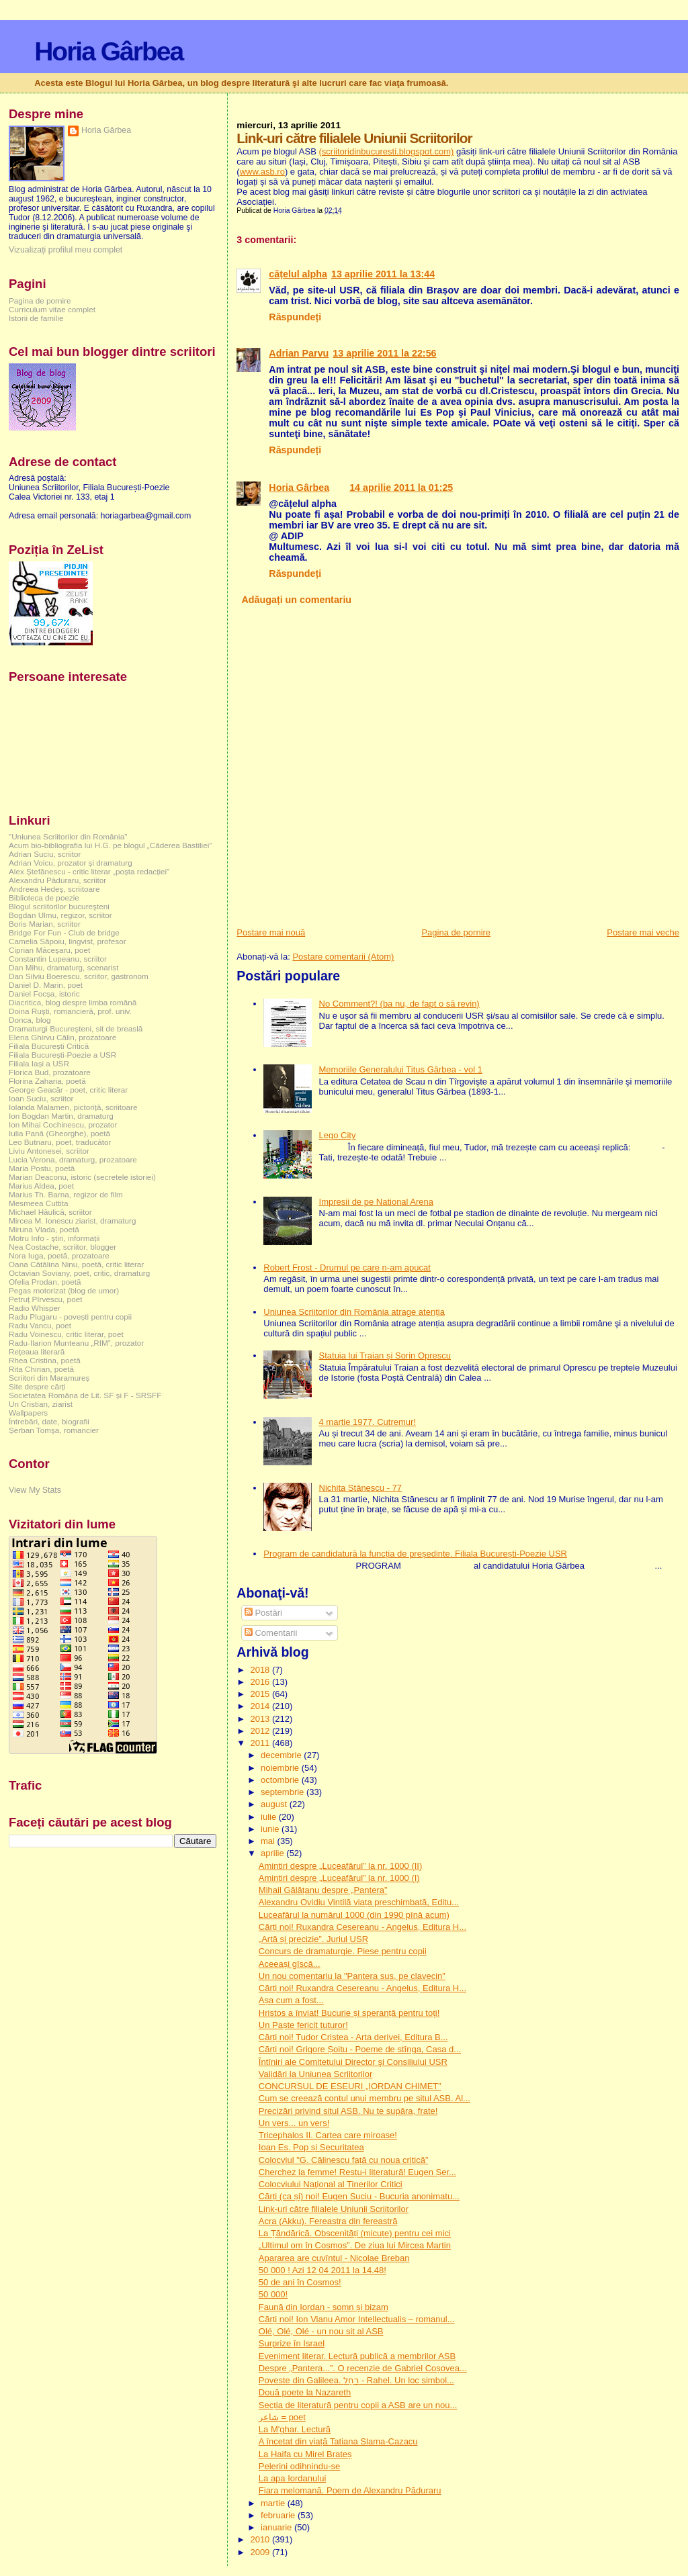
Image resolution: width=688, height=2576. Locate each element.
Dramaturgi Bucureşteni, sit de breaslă (75, 1028)
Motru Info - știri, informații (54, 1238)
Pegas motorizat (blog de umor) (64, 1290)
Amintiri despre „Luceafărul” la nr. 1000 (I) (339, 1878)
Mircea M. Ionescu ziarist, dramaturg (72, 1220)
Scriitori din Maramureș (49, 1377)
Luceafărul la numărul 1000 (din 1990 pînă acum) (354, 1915)
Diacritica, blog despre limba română (72, 1002)
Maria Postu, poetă (42, 1168)
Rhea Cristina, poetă (45, 1360)
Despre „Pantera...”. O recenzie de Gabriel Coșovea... (363, 2368)
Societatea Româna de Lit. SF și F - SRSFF (85, 1395)
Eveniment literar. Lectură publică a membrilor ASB (357, 2356)
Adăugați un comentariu (296, 599)
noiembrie (281, 1768)
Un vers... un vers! (294, 2123)
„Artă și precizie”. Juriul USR (313, 1939)
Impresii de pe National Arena (376, 1202)
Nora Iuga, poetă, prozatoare (59, 1255)
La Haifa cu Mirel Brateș (305, 2454)
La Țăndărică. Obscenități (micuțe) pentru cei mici (355, 2233)
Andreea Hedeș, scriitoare (54, 888)
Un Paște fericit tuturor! (303, 2025)
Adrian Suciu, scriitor (45, 853)
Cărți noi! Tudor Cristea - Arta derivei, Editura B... (353, 2037)
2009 (261, 2552)
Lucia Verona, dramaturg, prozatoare (73, 1159)
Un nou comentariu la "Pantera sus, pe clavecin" (352, 1976)
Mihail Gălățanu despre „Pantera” (323, 1890)
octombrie (281, 1780)
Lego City (337, 1135)
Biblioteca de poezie (44, 897)
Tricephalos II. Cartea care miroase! (328, 2135)
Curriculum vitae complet (52, 309)
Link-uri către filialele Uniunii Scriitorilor (333, 2209)
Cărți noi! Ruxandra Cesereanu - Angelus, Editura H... (362, 1927)
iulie (270, 1817)
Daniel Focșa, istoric (44, 993)
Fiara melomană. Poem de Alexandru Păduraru (350, 2490)
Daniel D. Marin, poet (46, 984)
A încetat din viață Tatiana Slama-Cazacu (338, 2441)
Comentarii (271, 1633)
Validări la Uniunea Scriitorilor (316, 2074)
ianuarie (277, 2527)
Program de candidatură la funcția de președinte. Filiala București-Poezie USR (415, 1554)
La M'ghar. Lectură (295, 2429)
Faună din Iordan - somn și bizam (323, 2307)
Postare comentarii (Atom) (343, 957)
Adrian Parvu (299, 353)
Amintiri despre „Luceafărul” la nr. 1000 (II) (341, 1866)
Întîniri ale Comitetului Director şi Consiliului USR (353, 2062)
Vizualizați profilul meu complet (65, 250)
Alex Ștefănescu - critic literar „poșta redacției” (89, 871)
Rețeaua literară (36, 1351)
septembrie (283, 1792)
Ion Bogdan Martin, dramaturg (61, 1115)
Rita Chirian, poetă (41, 1369)
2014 (261, 1706)
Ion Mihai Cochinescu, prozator (63, 1124)
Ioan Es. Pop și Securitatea (311, 2147)
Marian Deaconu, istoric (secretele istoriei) (82, 1176)
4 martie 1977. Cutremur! (368, 1422)
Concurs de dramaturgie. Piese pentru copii (343, 1951)
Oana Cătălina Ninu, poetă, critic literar (76, 1264)
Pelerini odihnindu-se (299, 2466)
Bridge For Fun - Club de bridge (64, 932)
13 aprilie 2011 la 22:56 (384, 353)
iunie (271, 1829)
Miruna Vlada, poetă (44, 1229)
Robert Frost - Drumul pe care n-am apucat (347, 1267)
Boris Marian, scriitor (45, 923)
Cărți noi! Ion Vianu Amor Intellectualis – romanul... (357, 2319)
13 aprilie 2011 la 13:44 (383, 274)
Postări (263, 1613)
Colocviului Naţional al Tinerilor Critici (330, 2184)
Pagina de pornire (455, 932)
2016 (261, 1682)
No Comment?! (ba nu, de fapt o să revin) (399, 1004)
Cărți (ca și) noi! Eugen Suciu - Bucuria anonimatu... (359, 2196)
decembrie (282, 1755)
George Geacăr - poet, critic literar (68, 1089)
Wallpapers (28, 1412)
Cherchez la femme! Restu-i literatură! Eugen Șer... (357, 2172)
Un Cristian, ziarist (41, 1403)
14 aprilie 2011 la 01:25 (401, 487)
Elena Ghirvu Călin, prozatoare (62, 1037)
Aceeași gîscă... (289, 1964)
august (275, 1804)
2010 (261, 2539)
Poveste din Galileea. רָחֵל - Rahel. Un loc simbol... (356, 2380)
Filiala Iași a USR (39, 1063)
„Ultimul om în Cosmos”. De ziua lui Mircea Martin (355, 2245)
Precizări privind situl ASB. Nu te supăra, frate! (348, 2111)
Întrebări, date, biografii (49, 1421)
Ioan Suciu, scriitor (41, 1098)
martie (274, 2503)
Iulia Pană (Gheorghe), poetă (59, 1133)
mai (269, 1841)
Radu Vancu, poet (40, 1325)
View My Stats (35, 1490)
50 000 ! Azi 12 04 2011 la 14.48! (322, 2270)
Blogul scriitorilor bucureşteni (59, 906)
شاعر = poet (282, 2417)
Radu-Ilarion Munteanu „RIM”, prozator (76, 1342)
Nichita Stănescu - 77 (360, 1488)
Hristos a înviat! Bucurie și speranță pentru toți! (349, 2013)
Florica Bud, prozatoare (50, 1072)
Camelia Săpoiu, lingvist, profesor (67, 941)
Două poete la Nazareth (305, 2392)
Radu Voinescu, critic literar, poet (66, 1334)
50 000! (273, 2294)
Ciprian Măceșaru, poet (49, 950)
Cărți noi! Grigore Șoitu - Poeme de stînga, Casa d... (360, 2049)
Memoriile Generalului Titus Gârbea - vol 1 (401, 1069)
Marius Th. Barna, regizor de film (66, 1194)
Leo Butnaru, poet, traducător (60, 1142)
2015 (261, 1694)
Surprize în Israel (292, 2343)
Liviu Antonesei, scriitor (49, 1150)
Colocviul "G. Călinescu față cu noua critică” (343, 2160)
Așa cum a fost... (291, 2000)
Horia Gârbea (108, 51)
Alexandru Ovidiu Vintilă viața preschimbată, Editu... (359, 1902)
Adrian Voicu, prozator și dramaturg (70, 862)
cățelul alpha (298, 274)
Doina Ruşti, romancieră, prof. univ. (70, 1011)
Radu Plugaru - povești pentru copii (70, 1316)
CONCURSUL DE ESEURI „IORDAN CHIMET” (350, 2086)
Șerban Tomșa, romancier (54, 1430)
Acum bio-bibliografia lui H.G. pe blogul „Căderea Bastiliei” (110, 845)
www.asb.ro (262, 172)
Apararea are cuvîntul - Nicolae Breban (334, 2258)
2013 (261, 1719)
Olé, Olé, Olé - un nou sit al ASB (321, 2331)
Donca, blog (30, 1019)
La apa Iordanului (292, 2478)
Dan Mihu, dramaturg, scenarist (63, 967)
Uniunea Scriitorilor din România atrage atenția (354, 1312)
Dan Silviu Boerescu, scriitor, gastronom (78, 976)
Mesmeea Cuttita (39, 1203)
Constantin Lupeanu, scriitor (58, 958)
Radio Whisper (34, 1307)
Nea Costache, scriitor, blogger (62, 1246)
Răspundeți (295, 317)
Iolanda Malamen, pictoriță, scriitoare (73, 1107)
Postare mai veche (643, 932)
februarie (279, 2515)
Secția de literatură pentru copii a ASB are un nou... (358, 2405)
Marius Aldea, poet (41, 1185)
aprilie (273, 1853)
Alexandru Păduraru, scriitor (57, 880)
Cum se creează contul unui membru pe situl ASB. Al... (364, 2098)
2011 (261, 1743)
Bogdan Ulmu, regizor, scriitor (60, 915)
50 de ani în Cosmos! (300, 2282)
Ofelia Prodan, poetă (45, 1281)
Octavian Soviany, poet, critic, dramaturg (79, 1273)
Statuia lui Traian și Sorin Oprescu (385, 1355)
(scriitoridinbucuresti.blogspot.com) (386, 151)
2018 (261, 1670)
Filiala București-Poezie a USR (62, 1054)
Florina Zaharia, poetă (47, 1080)
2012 (261, 1731)
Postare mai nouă (270, 932)
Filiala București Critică (49, 1046)
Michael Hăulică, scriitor (50, 1211)
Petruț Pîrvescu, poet (45, 1299)
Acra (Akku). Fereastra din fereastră (328, 2221)
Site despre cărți (37, 1386)
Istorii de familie (36, 318)
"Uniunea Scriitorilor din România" (68, 836)
